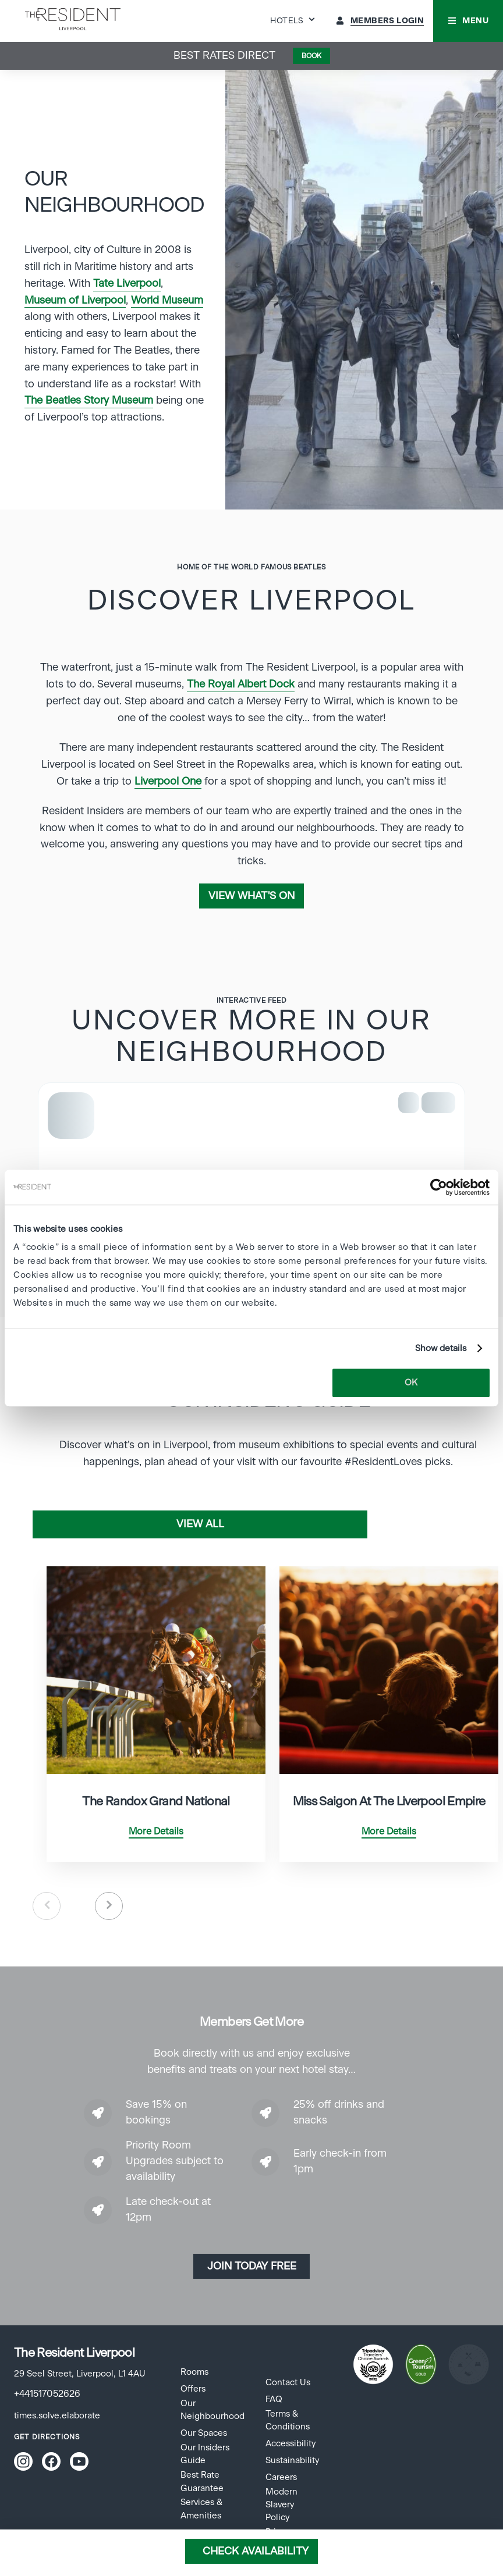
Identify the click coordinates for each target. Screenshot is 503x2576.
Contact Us (287, 2382)
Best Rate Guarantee (202, 2481)
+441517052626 (47, 2394)
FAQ (273, 2399)
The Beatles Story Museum (88, 401)
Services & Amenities (201, 2509)
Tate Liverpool (127, 284)
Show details (440, 1348)
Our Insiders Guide (204, 2454)
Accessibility (290, 2443)
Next (109, 1906)
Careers (281, 2477)
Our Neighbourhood (212, 2410)
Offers (193, 2389)
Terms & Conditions (287, 2420)
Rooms (194, 2372)
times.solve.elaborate (57, 2415)
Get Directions (47, 2437)
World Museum (167, 300)
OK (411, 1382)
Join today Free (251, 2266)
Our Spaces (203, 2433)
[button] (468, 21)
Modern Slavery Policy (281, 2505)
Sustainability (292, 2460)
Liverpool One (167, 781)
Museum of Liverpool (75, 300)
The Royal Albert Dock (241, 684)
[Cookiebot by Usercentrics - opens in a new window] (439, 1187)
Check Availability (256, 2551)
